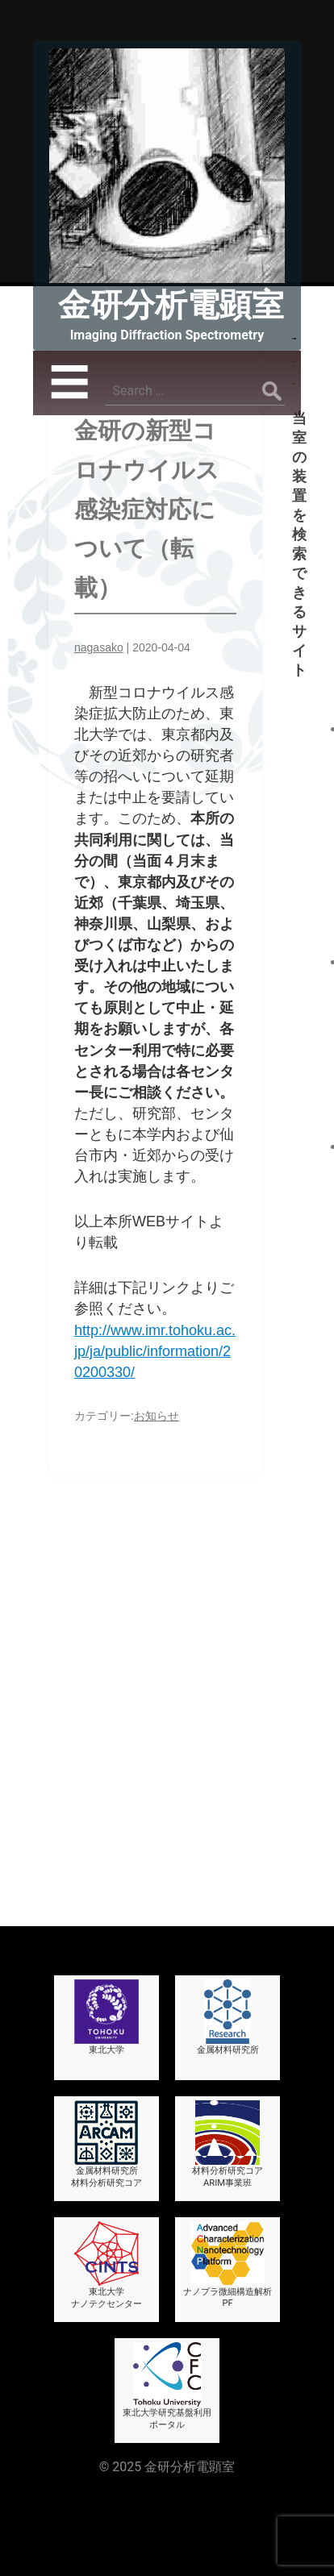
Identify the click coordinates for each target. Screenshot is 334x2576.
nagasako (98, 647)
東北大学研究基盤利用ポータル (167, 2302)
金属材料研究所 (228, 1933)
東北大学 (106, 1933)
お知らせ (156, 1415)
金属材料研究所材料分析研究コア (106, 2060)
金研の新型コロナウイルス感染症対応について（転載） (146, 509)
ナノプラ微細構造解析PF (227, 2180)
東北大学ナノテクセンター (106, 2181)
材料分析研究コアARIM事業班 (227, 2060)
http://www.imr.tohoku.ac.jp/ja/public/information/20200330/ (155, 1351)
